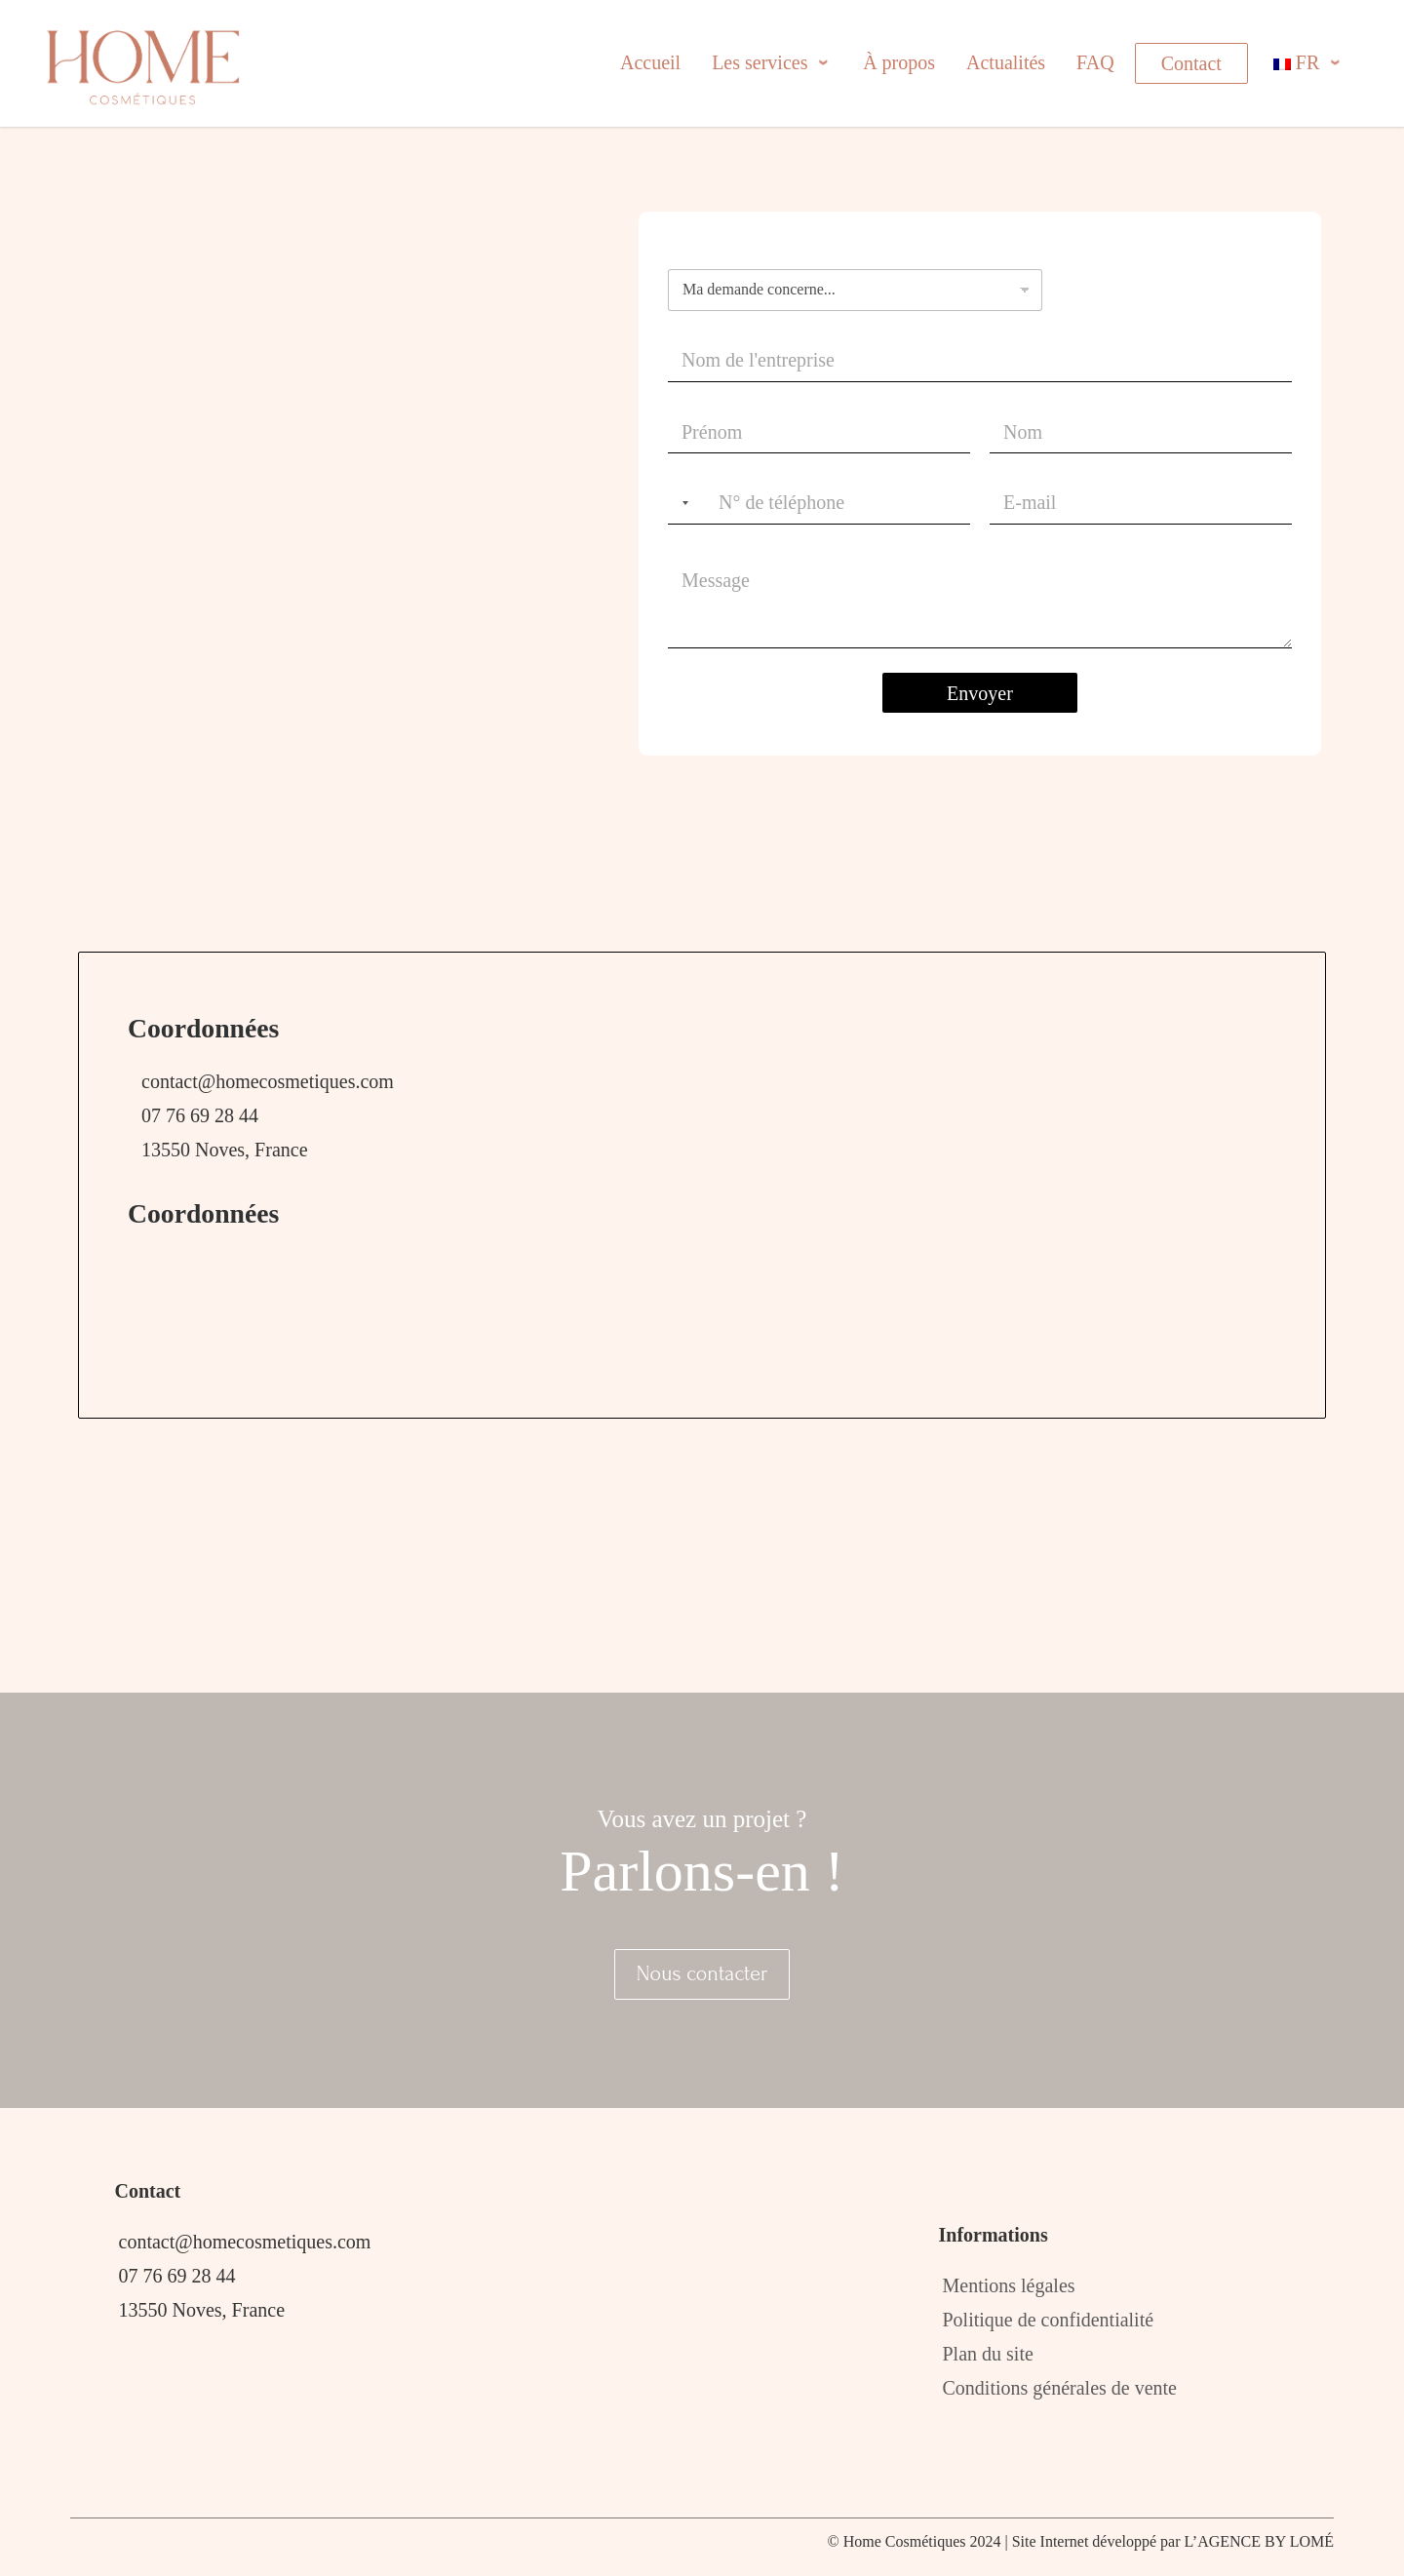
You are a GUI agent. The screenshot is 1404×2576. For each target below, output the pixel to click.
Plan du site (988, 2353)
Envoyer (980, 693)
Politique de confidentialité (1048, 2319)
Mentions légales (1009, 2285)
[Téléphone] (819, 504)
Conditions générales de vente (1060, 2388)
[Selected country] (681, 504)
